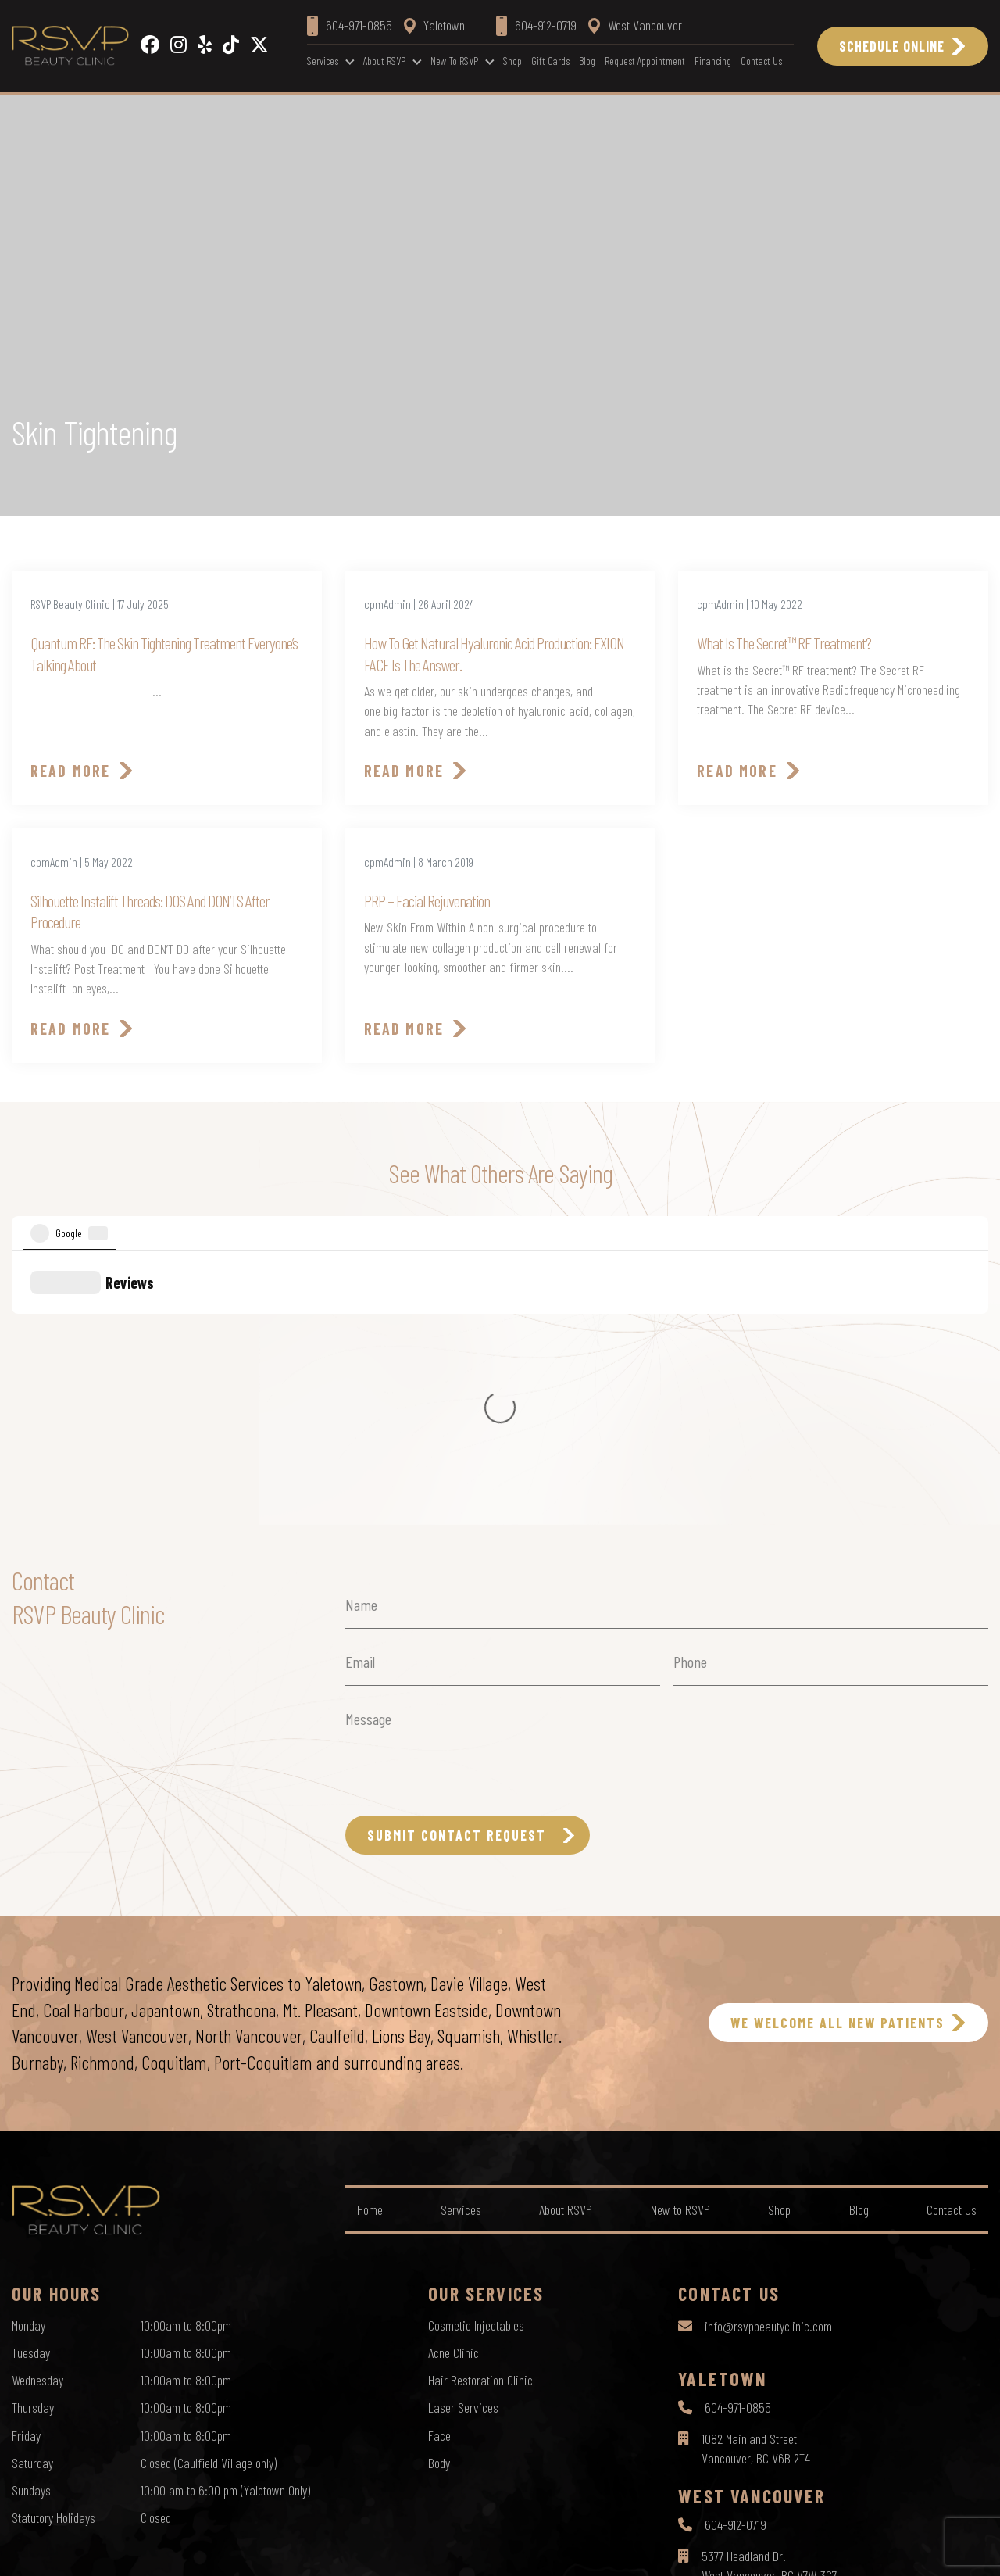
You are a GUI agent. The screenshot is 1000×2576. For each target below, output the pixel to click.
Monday (28, 2055)
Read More (70, 770)
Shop (512, 60)
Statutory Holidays (53, 2247)
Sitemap (574, 2549)
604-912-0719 (735, 2254)
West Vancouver (635, 25)
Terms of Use (512, 2549)
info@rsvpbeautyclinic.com (768, 2056)
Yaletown (434, 25)
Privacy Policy (437, 2549)
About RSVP (384, 60)
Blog (587, 60)
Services (322, 60)
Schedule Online (892, 46)
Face (439, 2165)
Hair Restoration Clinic (480, 2110)
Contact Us (761, 60)
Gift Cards (550, 60)
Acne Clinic (453, 2082)
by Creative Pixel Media (938, 2550)
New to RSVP (454, 60)
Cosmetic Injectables (476, 2055)
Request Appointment (645, 60)
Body (439, 2193)
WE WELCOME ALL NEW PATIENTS (837, 1753)
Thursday (33, 2137)
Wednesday (37, 2110)
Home (370, 1939)
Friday (26, 2165)
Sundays (31, 2220)
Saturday (32, 2193)
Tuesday (31, 2082)
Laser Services (463, 2137)
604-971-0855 (738, 2137)
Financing (713, 60)
